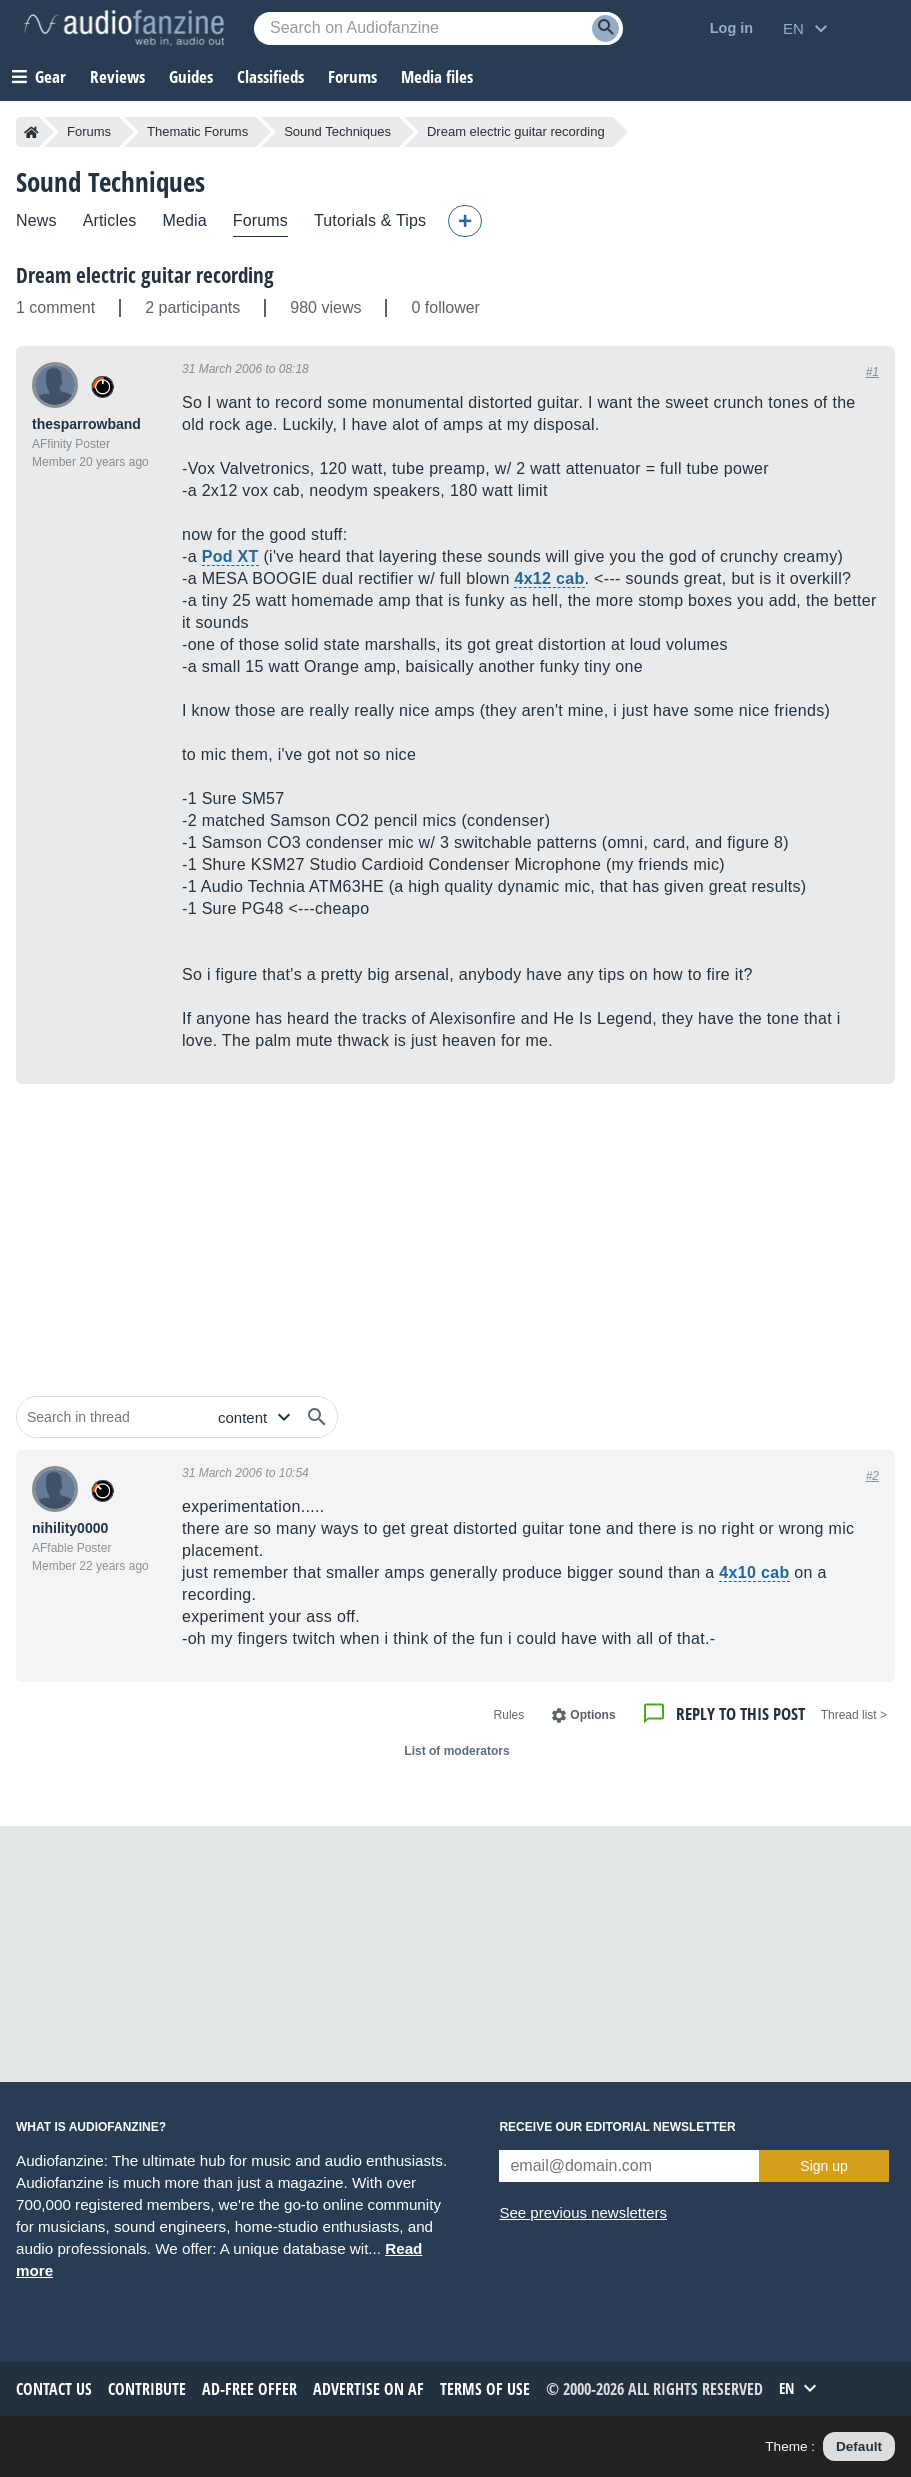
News (36, 220)
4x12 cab (549, 578)
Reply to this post (740, 1713)
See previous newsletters (583, 2212)
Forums (89, 131)
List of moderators (456, 1751)
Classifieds (270, 76)
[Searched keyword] (438, 28)
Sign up (823, 2166)
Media (184, 220)
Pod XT (230, 556)
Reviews (117, 76)
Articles (110, 220)
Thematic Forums (197, 131)
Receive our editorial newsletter (617, 2127)
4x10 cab (754, 1572)
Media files (437, 76)
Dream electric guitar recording (145, 275)
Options (592, 1715)
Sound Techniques (337, 131)
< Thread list (854, 1715)
